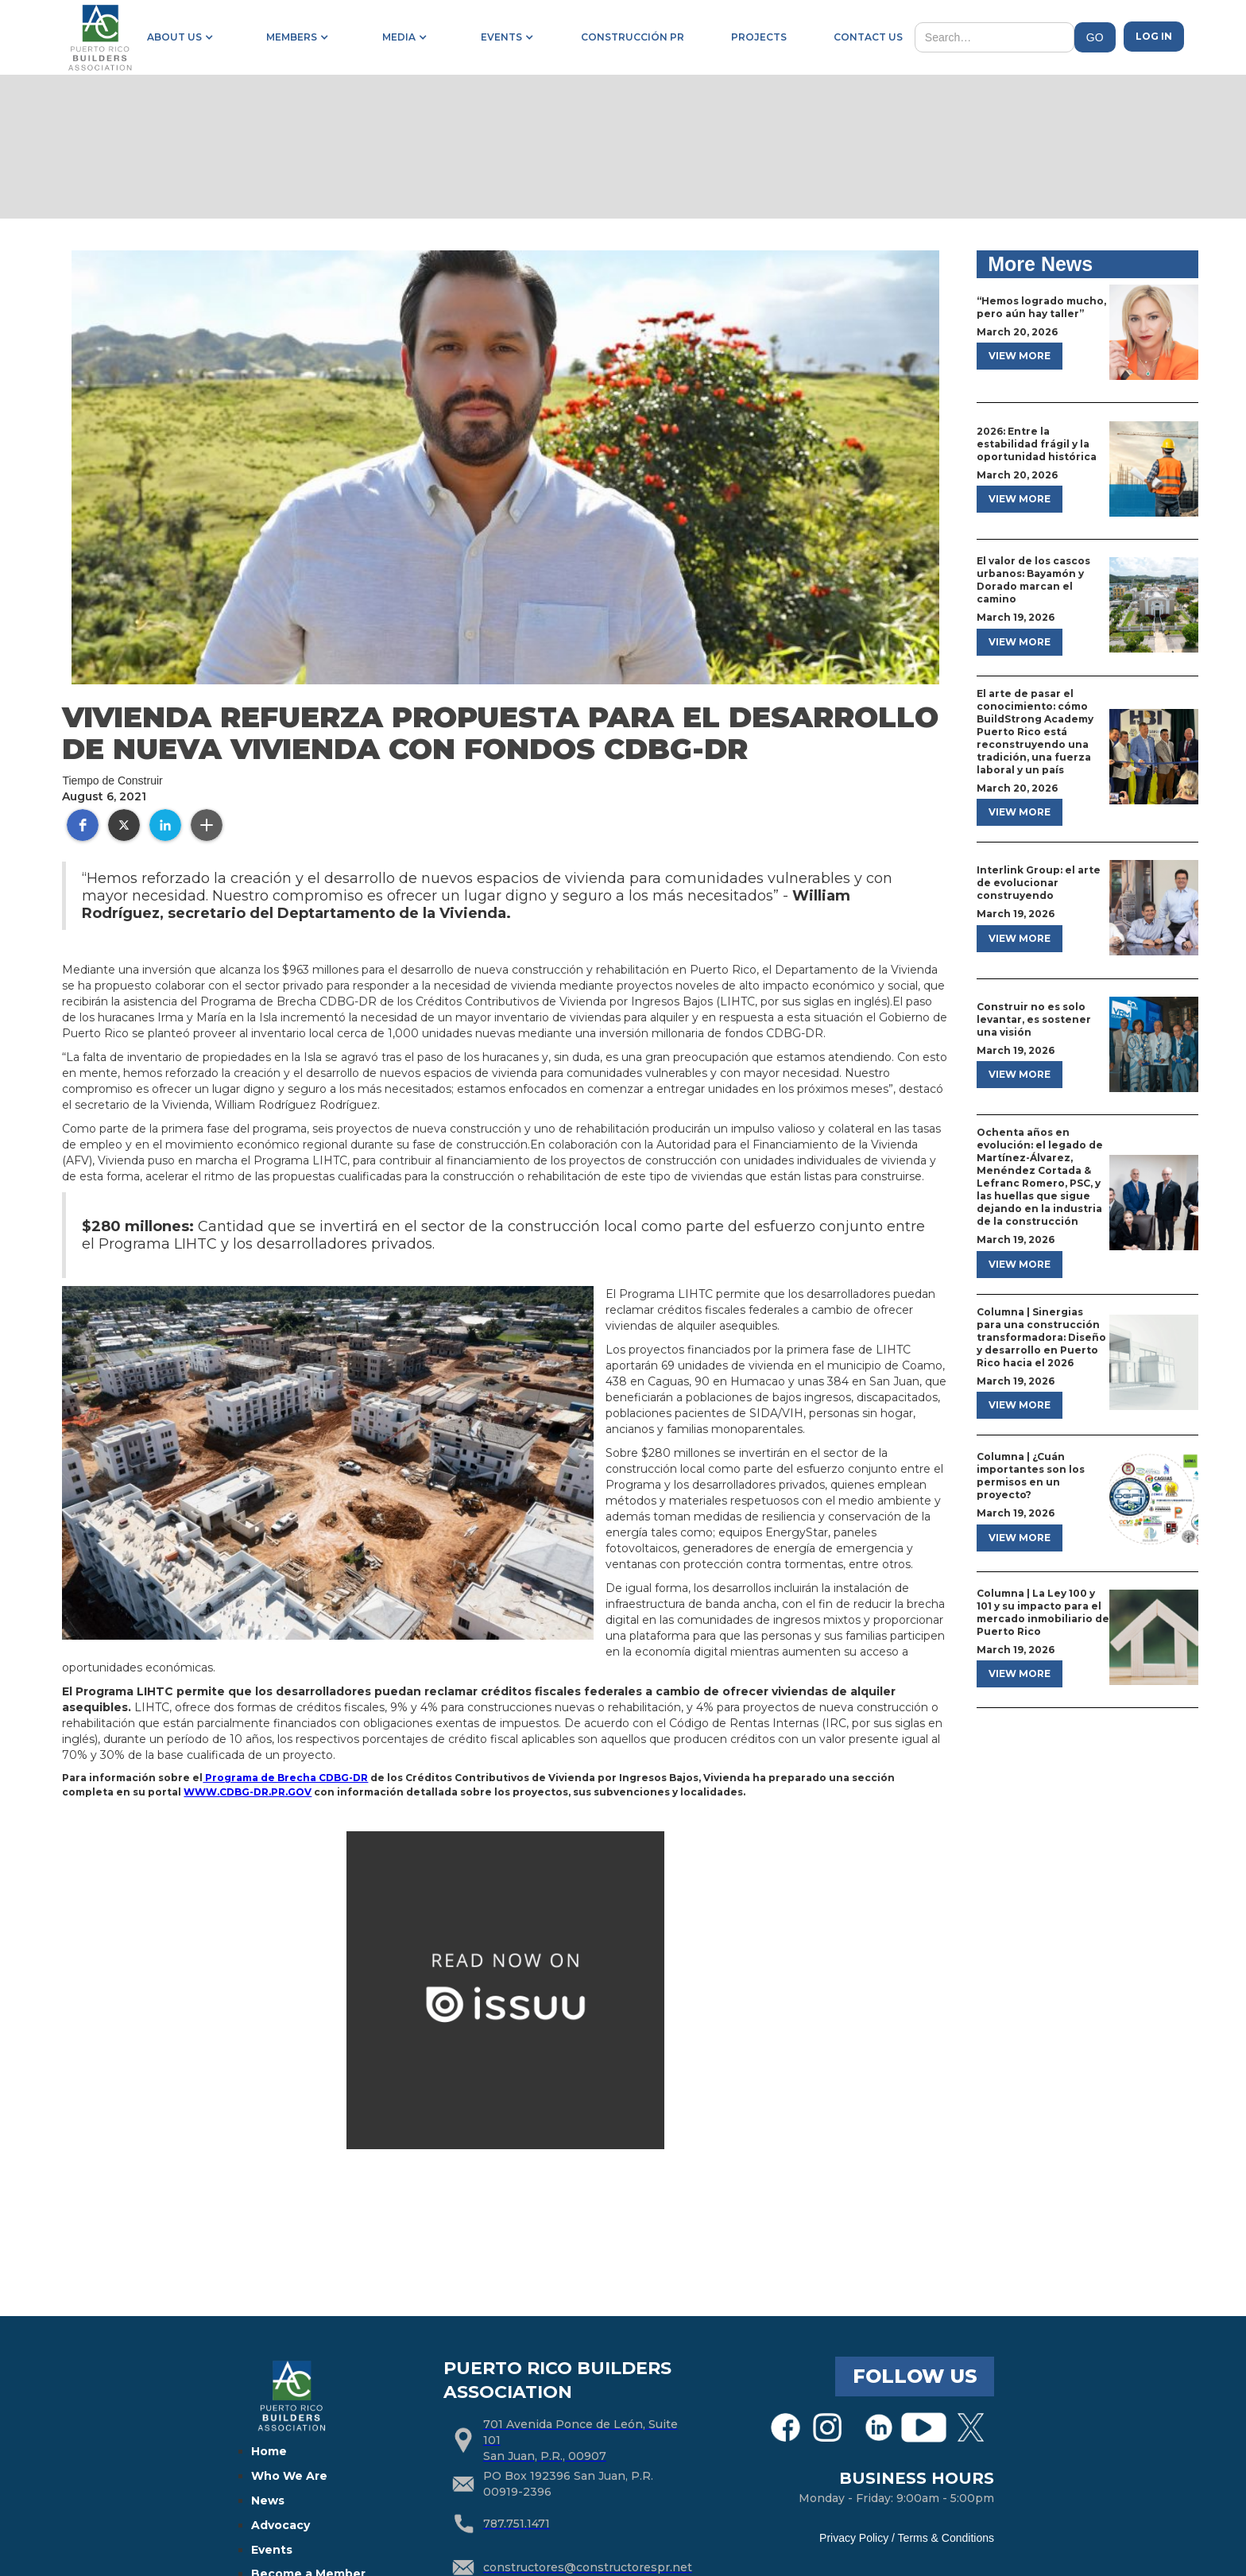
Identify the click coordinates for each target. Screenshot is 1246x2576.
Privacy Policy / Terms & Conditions (906, 2537)
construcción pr (632, 37)
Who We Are (289, 2476)
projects (759, 37)
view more (1020, 356)
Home (269, 2451)
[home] (99, 37)
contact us (868, 37)
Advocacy (280, 2525)
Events (271, 2550)
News (267, 2500)
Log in (1154, 36)
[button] (177, 37)
